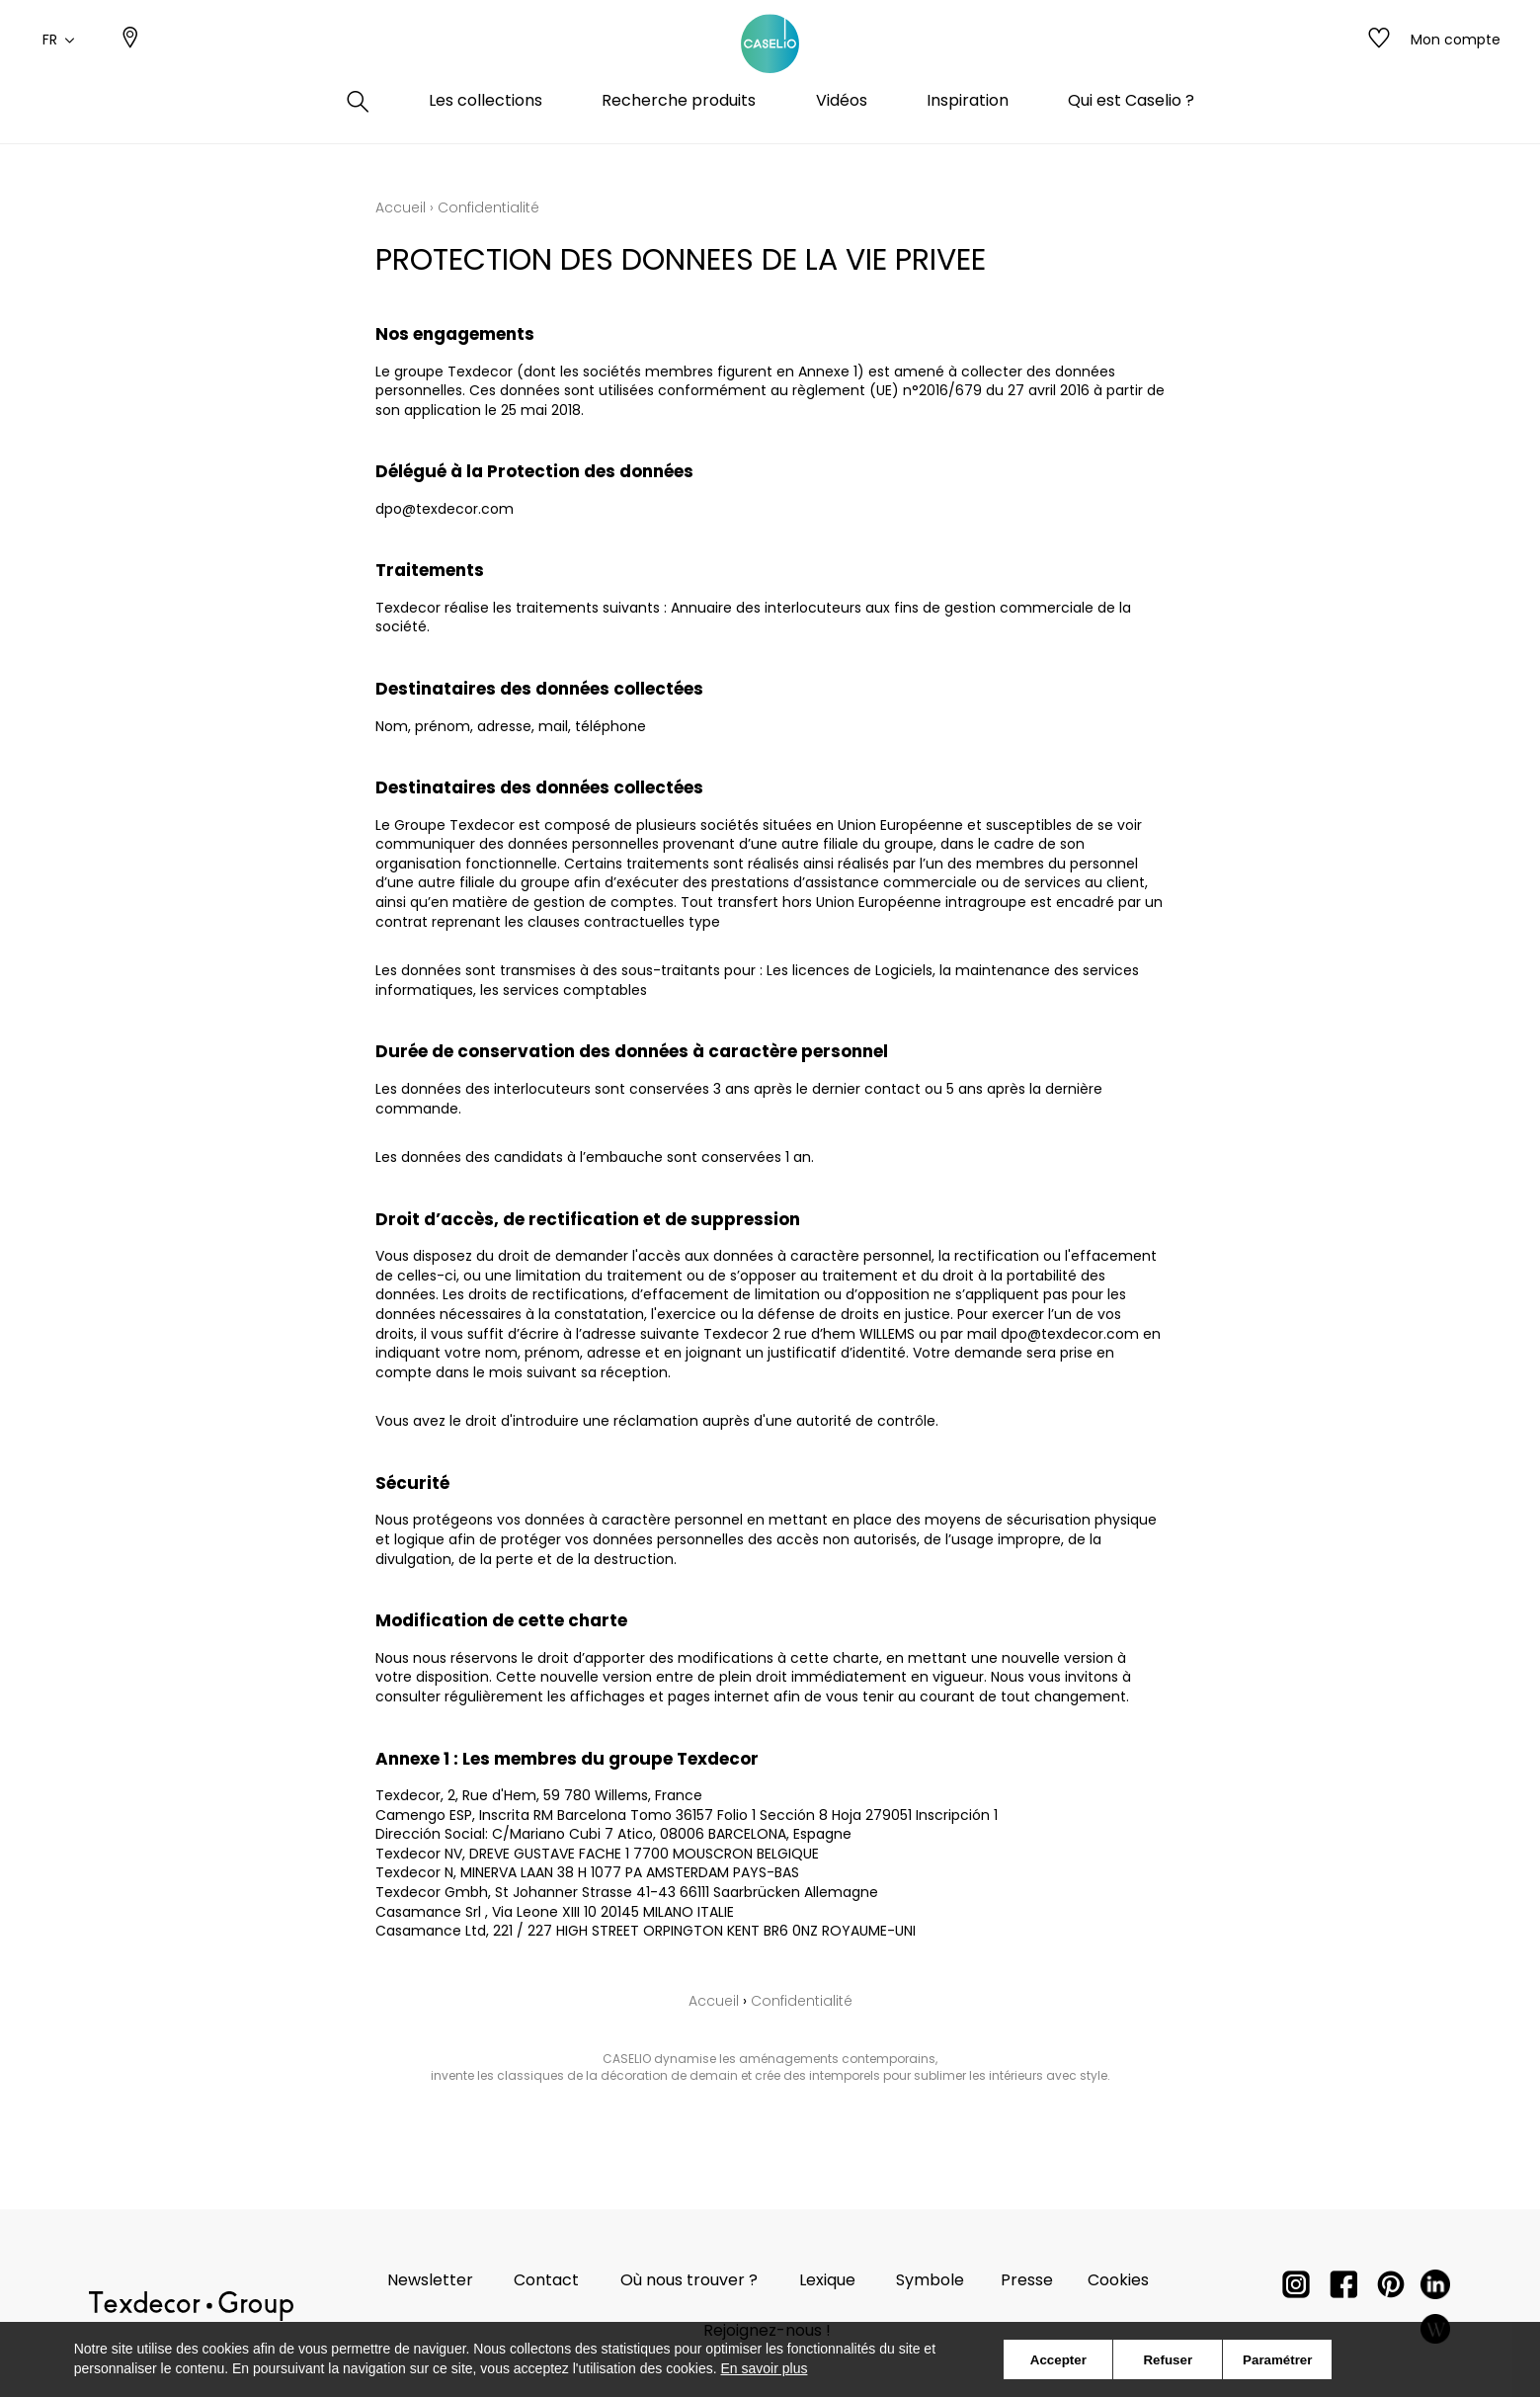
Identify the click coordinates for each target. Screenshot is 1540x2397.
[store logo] (770, 62)
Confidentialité (801, 2001)
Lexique (827, 2280)
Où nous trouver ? (689, 2280)
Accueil (400, 207)
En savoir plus (764, 2368)
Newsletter (430, 2280)
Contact (546, 2280)
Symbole (930, 2280)
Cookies (1118, 2280)
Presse (1027, 2280)
